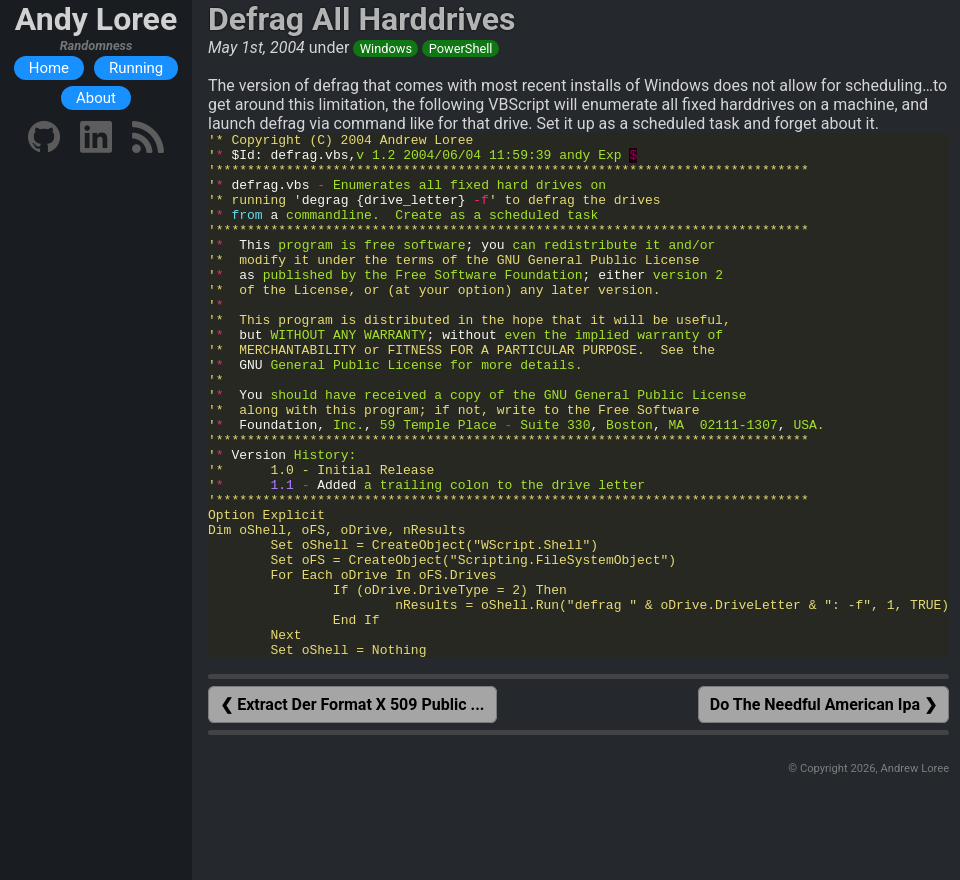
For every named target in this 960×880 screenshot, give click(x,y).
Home (49, 68)
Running (136, 68)
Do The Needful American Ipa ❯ (823, 809)
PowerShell (461, 48)
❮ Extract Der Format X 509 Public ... (352, 809)
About (96, 98)
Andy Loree (96, 19)
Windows (386, 48)
